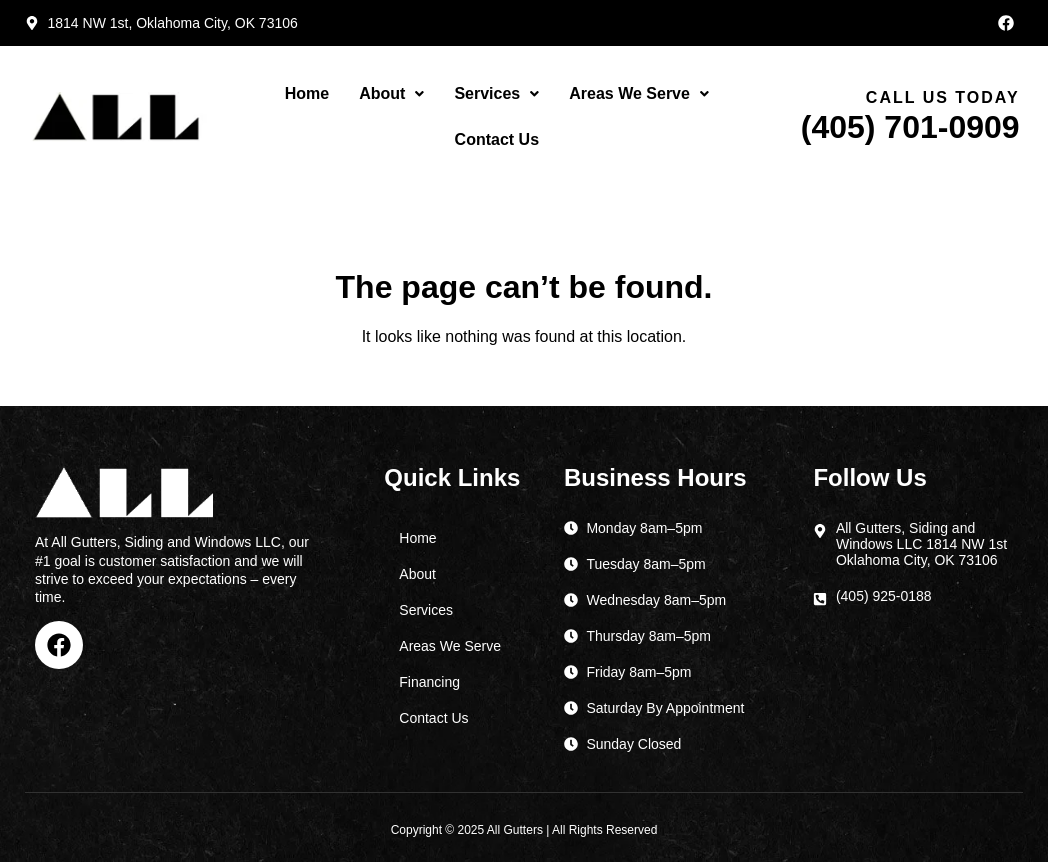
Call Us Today (943, 97)
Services (496, 93)
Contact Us (497, 139)
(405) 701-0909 (910, 127)
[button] (391, 94)
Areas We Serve (639, 93)
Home (307, 93)
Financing (429, 682)
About (391, 93)
